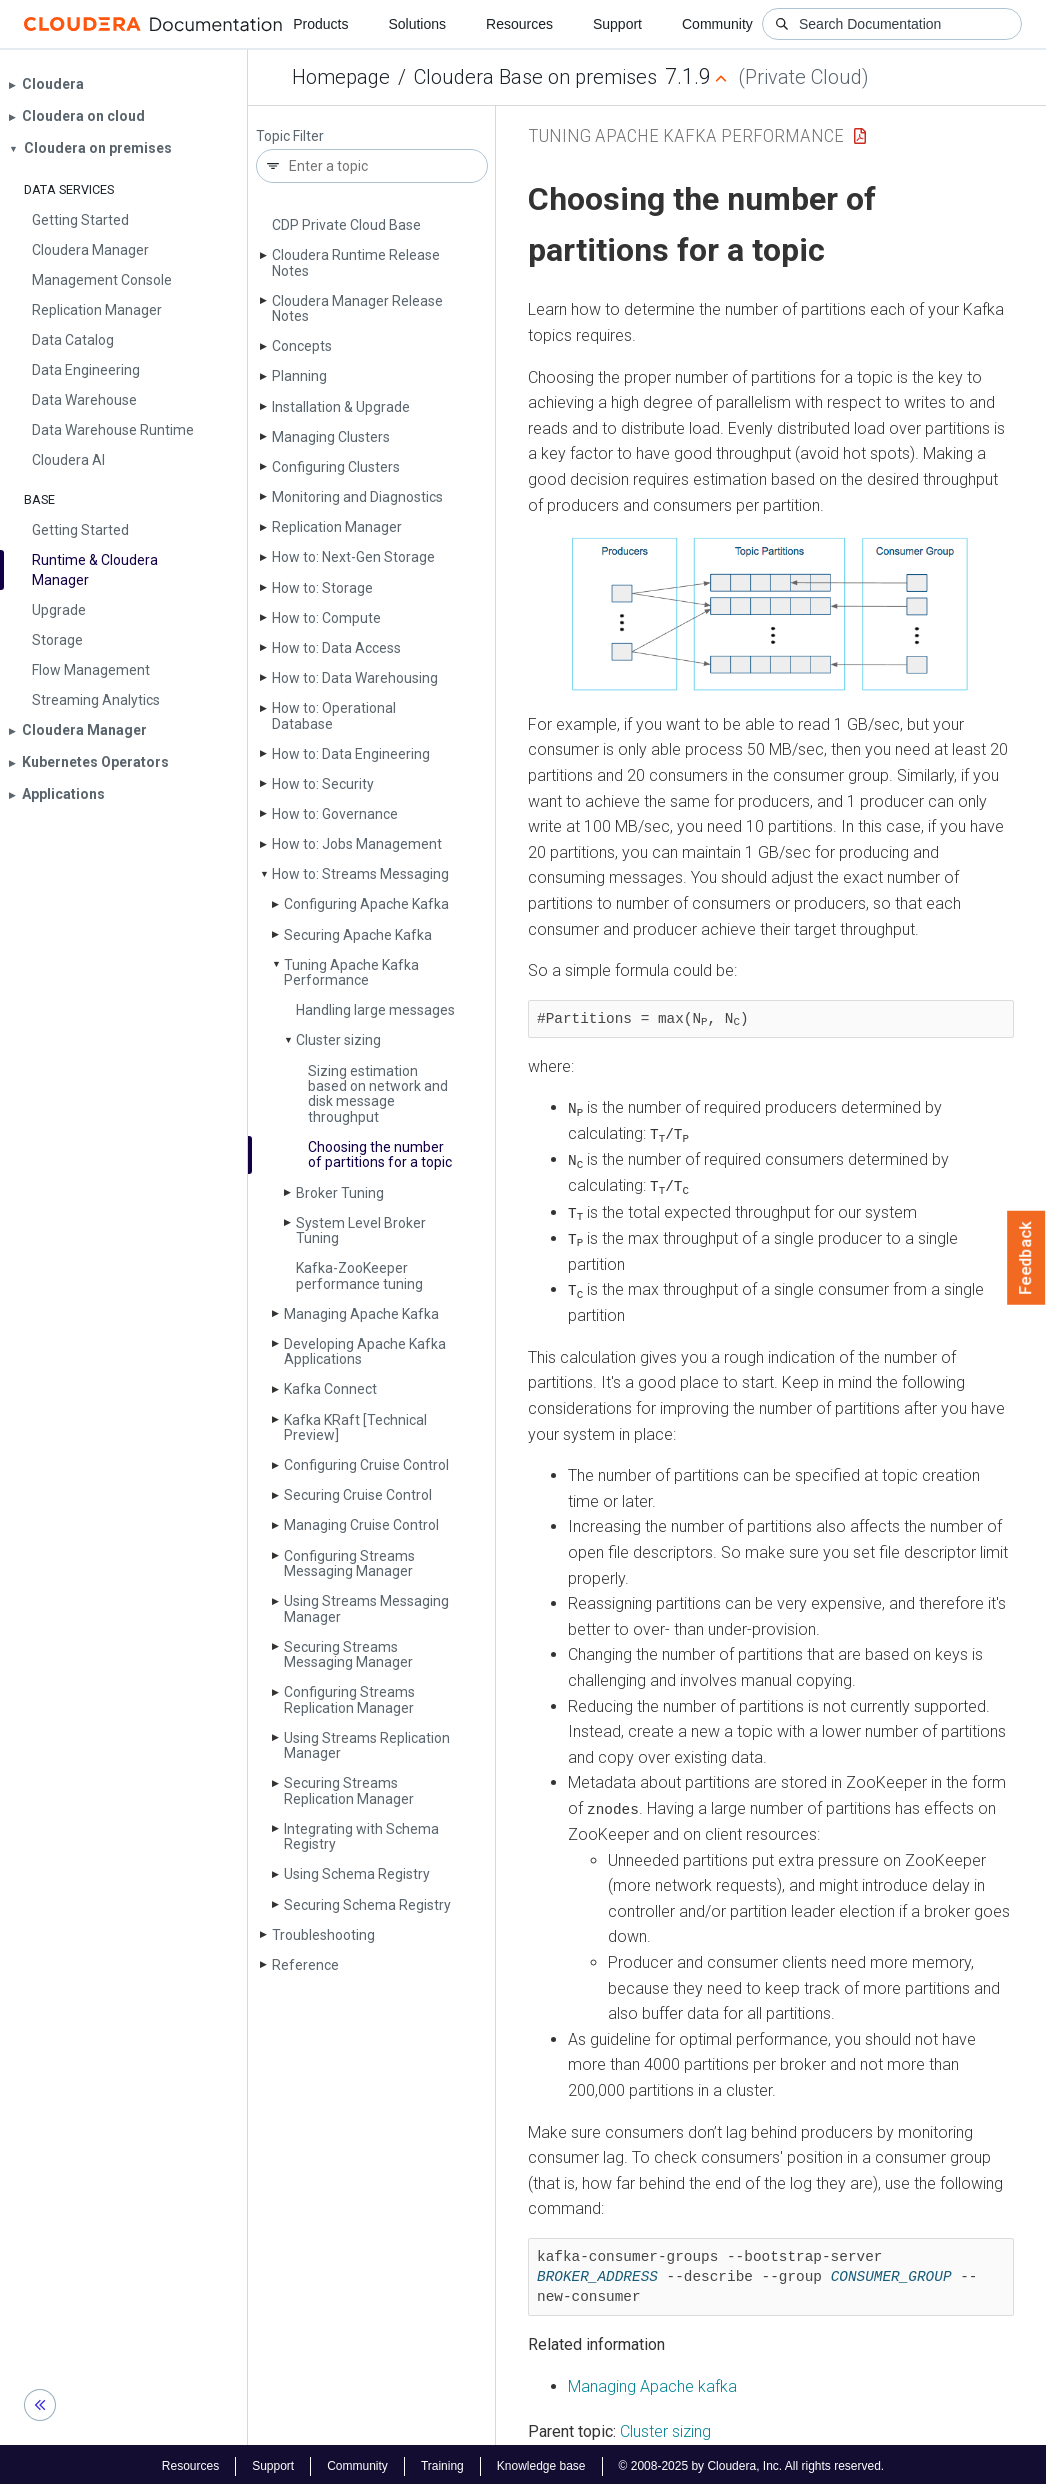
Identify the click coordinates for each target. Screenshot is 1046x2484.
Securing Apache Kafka (358, 935)
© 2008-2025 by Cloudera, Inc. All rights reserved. (752, 2462)
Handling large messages (375, 1010)
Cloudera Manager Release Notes (357, 308)
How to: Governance (335, 814)
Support (617, 24)
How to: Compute (326, 618)
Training (442, 2462)
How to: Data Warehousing (355, 678)
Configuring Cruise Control (366, 1465)
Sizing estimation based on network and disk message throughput (378, 1094)
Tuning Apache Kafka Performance (351, 972)
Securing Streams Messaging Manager (348, 1654)
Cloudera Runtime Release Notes (356, 262)
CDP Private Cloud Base (346, 225)
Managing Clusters (331, 437)
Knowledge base (541, 2462)
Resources (519, 24)
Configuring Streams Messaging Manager (349, 1563)
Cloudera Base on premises (535, 77)
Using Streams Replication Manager (367, 1745)
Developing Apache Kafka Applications (365, 1351)
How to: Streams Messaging (360, 874)
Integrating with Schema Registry (361, 1836)
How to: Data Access (336, 648)
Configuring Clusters (336, 467)
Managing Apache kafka (652, 2382)
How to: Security (323, 784)
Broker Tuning (340, 1193)
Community (717, 24)
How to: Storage (322, 588)
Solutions (417, 24)
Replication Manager (337, 527)
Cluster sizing (338, 1040)
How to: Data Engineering (351, 754)
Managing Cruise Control (361, 1525)
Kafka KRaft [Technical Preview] (355, 1427)
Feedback (1026, 1258)
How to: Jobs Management (357, 844)
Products (320, 24)
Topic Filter (290, 136)
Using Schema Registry (357, 1874)
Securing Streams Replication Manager (349, 1790)
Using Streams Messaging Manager (366, 1608)
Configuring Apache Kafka (366, 904)
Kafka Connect (330, 1389)
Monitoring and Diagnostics (357, 497)
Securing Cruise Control (358, 1495)
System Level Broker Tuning (361, 1230)
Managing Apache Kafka (361, 1314)
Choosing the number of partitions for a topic (380, 1154)
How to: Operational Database (334, 715)
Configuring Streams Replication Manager (349, 1699)
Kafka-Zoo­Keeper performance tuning (359, 1275)
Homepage (341, 77)
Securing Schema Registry (367, 1905)
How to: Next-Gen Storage (353, 557)
